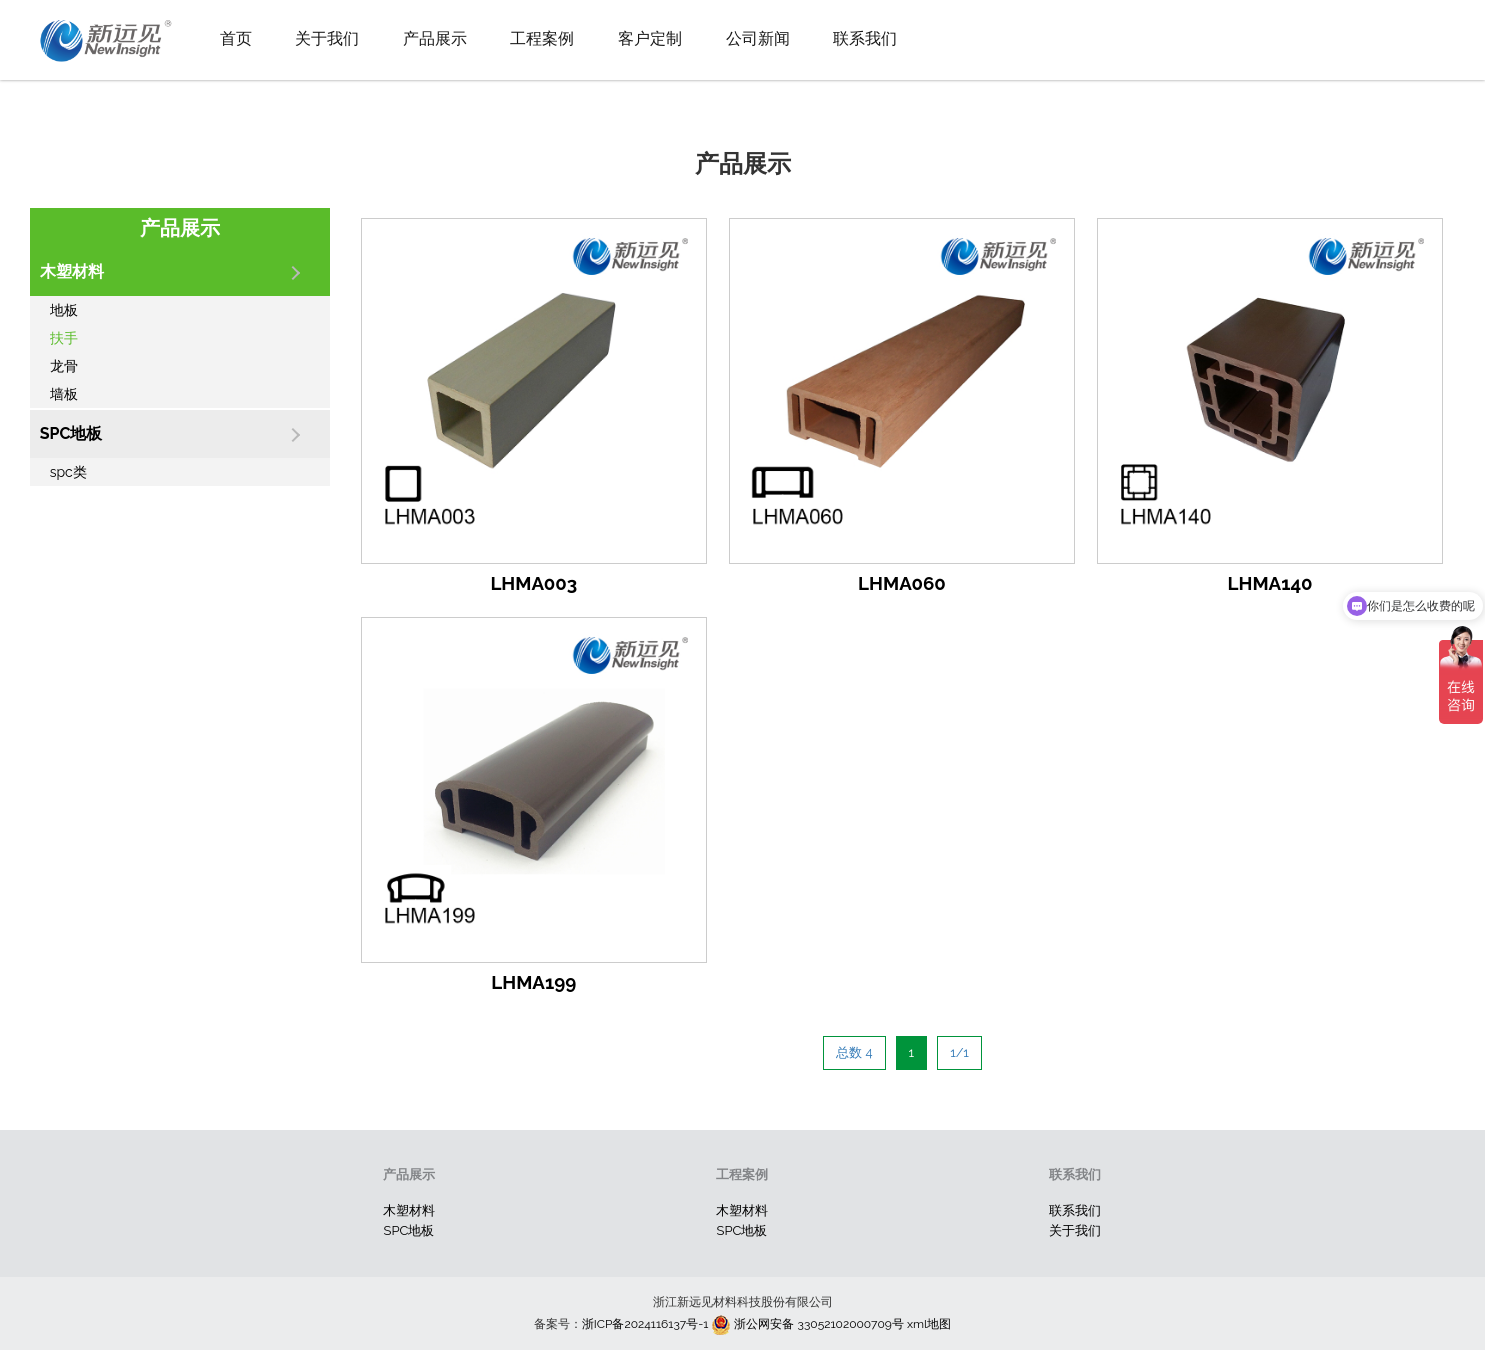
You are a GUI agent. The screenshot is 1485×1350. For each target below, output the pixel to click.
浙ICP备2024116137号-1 (645, 1324)
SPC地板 (409, 1230)
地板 (64, 310)
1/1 (959, 1052)
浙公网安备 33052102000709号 (806, 1324)
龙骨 (64, 366)
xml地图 (929, 1324)
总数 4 (854, 1052)
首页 (236, 38)
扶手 (64, 338)
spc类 (68, 472)
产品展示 (435, 38)
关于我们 (327, 38)
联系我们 (865, 38)
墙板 (64, 394)
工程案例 (542, 38)
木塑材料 (409, 1210)
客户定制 (650, 38)
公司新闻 (758, 38)
